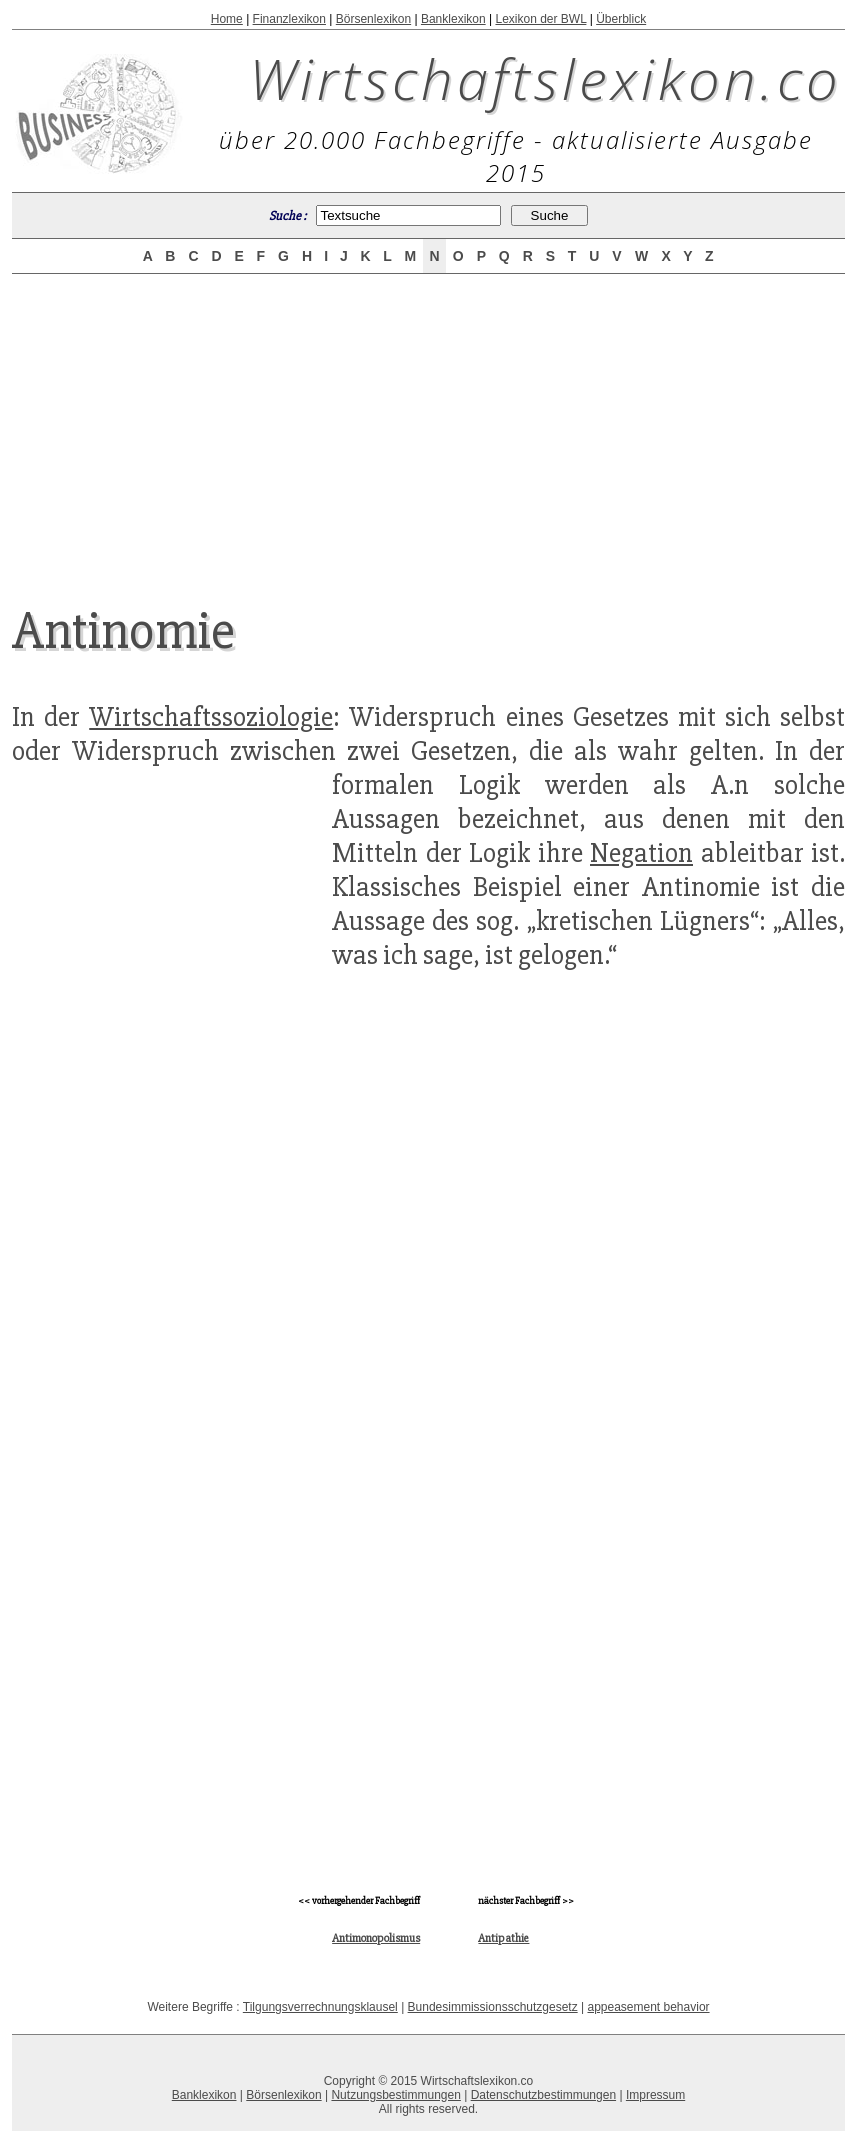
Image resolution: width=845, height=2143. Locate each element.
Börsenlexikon (373, 19)
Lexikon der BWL (540, 19)
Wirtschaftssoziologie (211, 717)
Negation (641, 853)
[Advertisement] (429, 422)
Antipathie (503, 1938)
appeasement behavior (648, 2007)
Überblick (621, 19)
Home (227, 19)
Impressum (655, 2095)
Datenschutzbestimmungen (543, 2095)
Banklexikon (453, 19)
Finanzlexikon (289, 19)
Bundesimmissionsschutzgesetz (493, 2007)
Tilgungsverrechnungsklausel (320, 2007)
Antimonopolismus (376, 1938)
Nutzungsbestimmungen (395, 2095)
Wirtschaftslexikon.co (545, 78)
